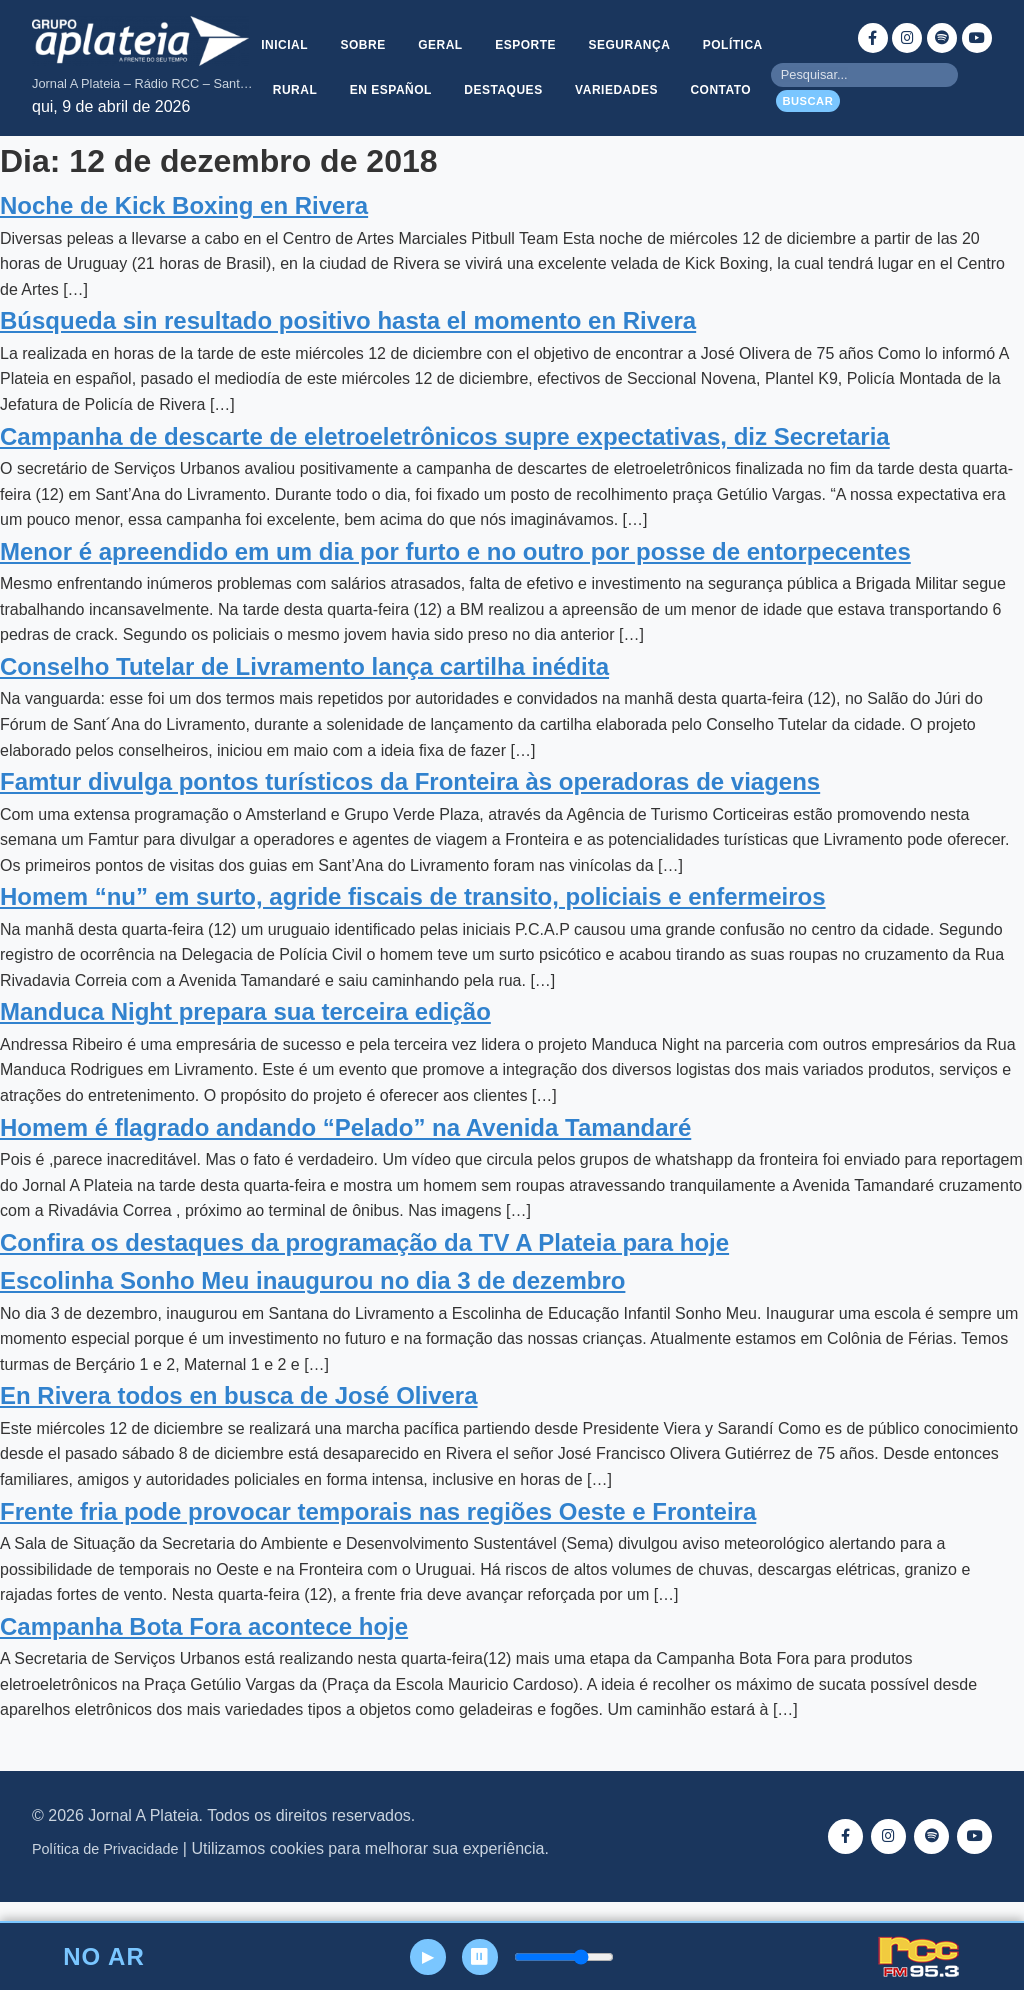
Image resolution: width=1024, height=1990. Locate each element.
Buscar (807, 113)
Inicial (325, 31)
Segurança (681, 31)
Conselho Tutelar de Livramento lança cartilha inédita (304, 690)
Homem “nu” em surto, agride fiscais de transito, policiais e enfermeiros (413, 920)
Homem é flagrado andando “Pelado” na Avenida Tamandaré (345, 1150)
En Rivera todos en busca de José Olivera (239, 1419)
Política (298, 79)
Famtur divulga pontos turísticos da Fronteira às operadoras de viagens (410, 805)
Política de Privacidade (105, 1873)
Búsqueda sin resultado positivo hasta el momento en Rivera (348, 344)
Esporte (574, 31)
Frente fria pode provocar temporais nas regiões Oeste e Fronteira (378, 1534)
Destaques (599, 79)
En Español (484, 79)
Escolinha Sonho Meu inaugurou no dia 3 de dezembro (312, 1304)
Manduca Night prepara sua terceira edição (245, 1035)
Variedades (714, 79)
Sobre (406, 31)
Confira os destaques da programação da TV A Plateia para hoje (364, 1266)
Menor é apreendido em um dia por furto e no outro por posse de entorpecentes (455, 575)
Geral (486, 31)
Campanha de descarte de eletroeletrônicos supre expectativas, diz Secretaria (445, 459)
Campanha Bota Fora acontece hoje (204, 1650)
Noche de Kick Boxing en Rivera (184, 229)
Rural (385, 79)
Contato (512, 127)
